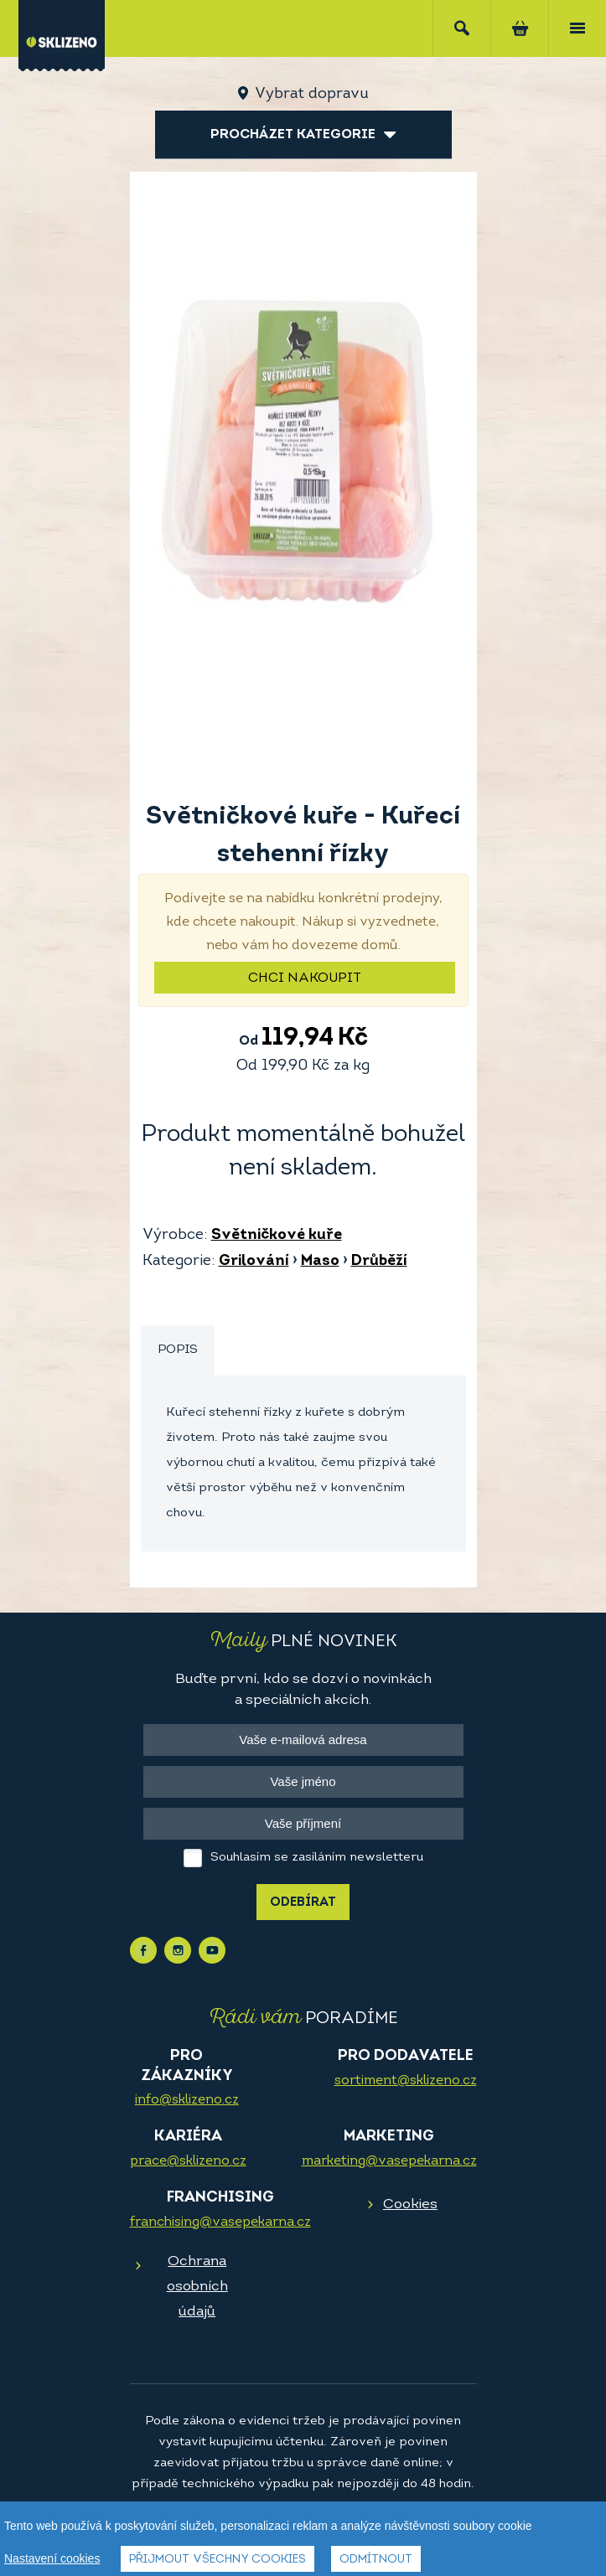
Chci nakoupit (304, 978)
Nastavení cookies (52, 2558)
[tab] (178, 1350)
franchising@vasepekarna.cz (220, 2222)
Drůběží (379, 1261)
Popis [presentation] (178, 1350)
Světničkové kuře (276, 1235)
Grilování (254, 1261)
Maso (320, 1261)
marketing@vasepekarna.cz (389, 2161)
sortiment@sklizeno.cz (405, 2081)
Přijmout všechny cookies (217, 2559)
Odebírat (303, 1903)
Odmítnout (375, 2559)
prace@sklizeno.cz (188, 2161)
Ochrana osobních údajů (197, 2286)
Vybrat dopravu (311, 94)
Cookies (410, 2204)
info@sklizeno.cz (187, 2100)
